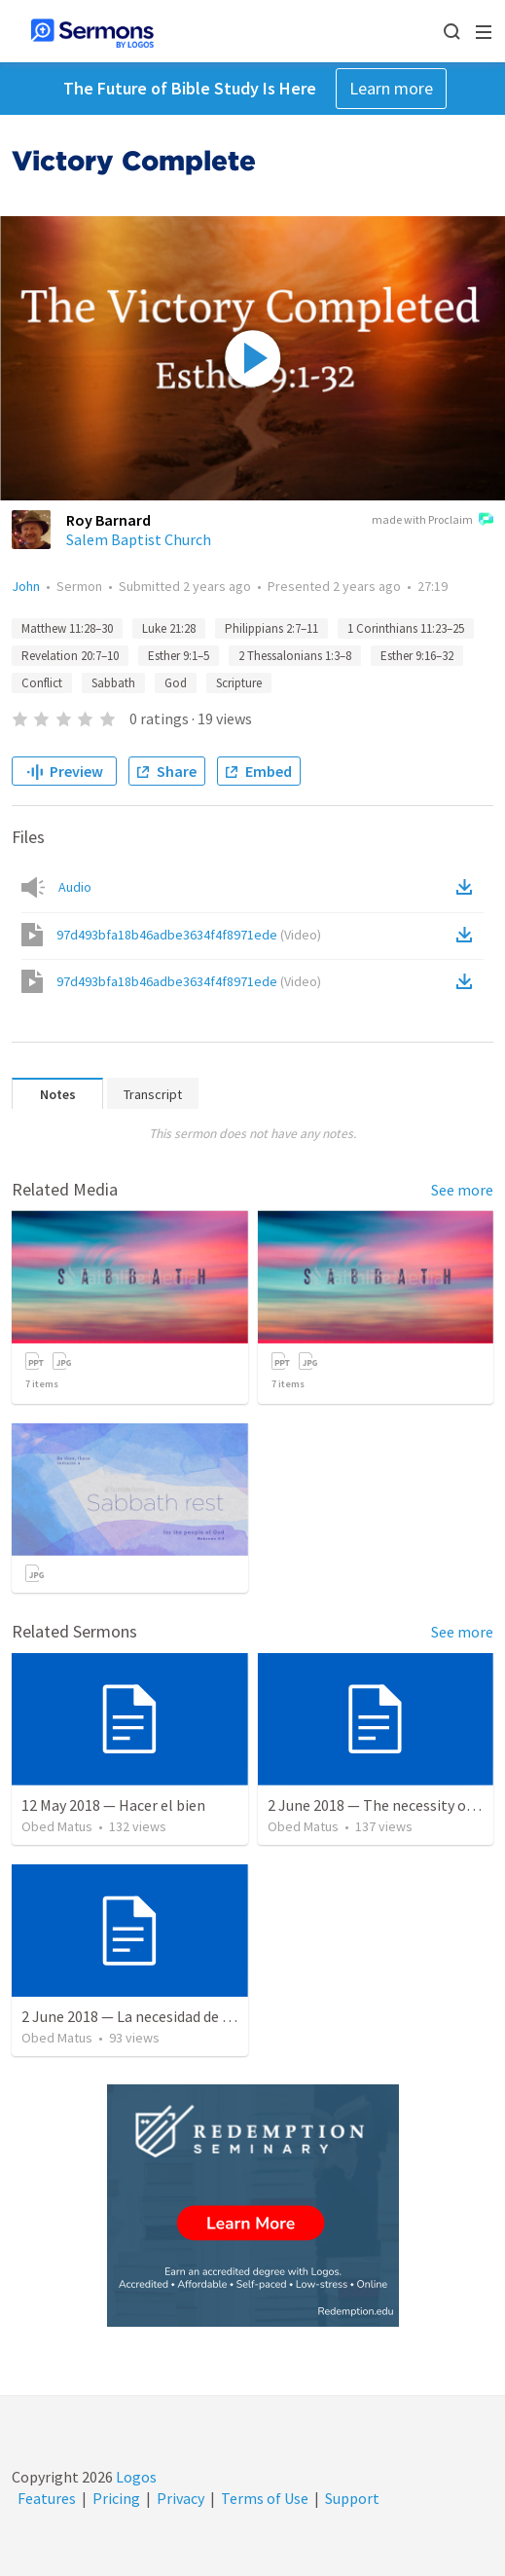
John (26, 586)
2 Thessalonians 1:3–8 (294, 655)
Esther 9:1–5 (178, 655)
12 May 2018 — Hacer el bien (113, 1805)
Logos (135, 2476)
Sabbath (113, 683)
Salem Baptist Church (138, 539)
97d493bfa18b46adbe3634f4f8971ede (188, 934)
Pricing (116, 2498)
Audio (74, 887)
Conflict (41, 683)
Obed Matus (56, 1826)
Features (47, 2498)
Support (352, 2498)
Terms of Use (264, 2498)
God (175, 683)
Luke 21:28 (169, 628)
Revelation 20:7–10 (70, 655)
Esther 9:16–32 (416, 655)
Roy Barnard (108, 520)
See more (462, 1189)
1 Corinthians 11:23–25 (405, 628)
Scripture (239, 683)
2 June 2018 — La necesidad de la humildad (160, 2016)
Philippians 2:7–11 (271, 628)
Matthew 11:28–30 (67, 628)
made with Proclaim (432, 521)
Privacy (180, 2498)
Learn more (391, 88)
